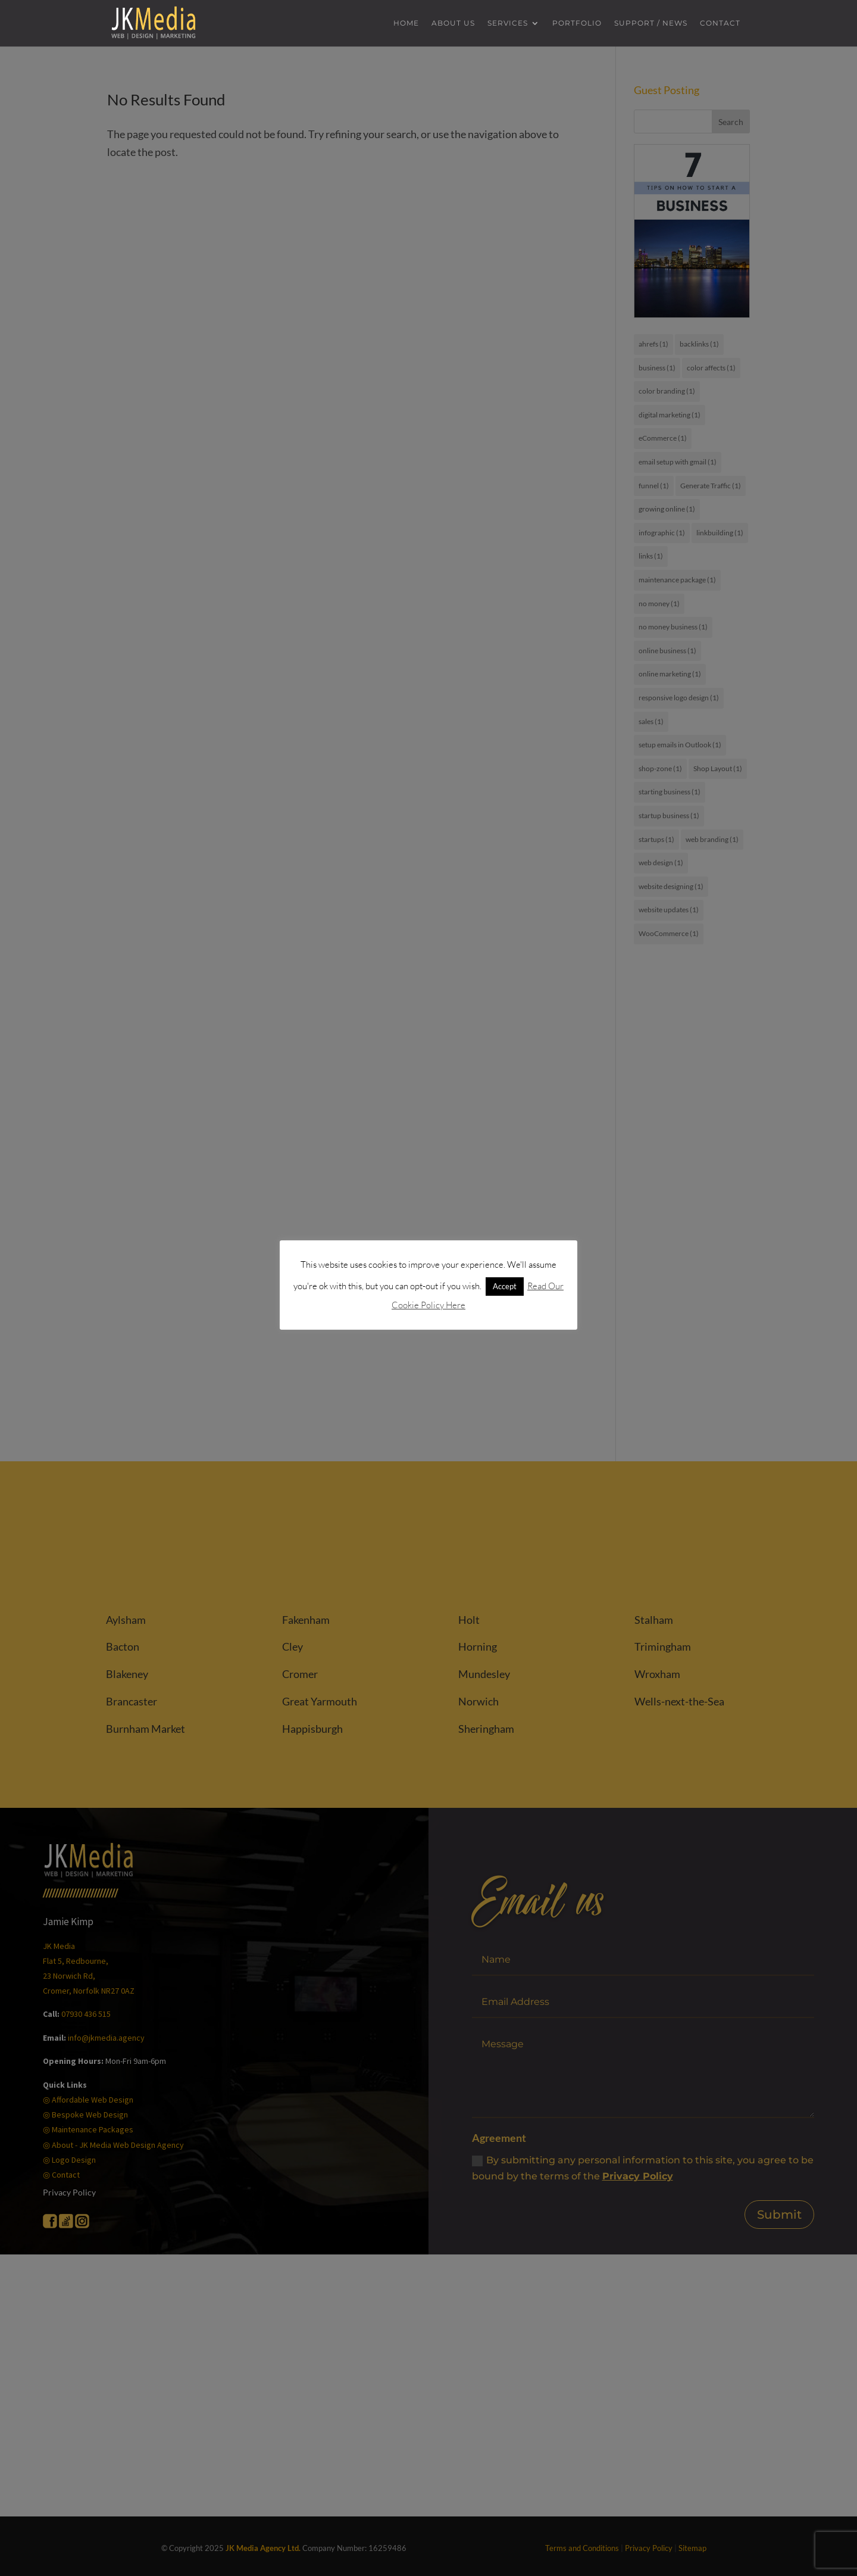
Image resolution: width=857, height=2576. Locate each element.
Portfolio (577, 23)
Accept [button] (505, 1286)
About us (453, 23)
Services (507, 23)
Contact (720, 23)
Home (406, 23)
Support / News (650, 23)
